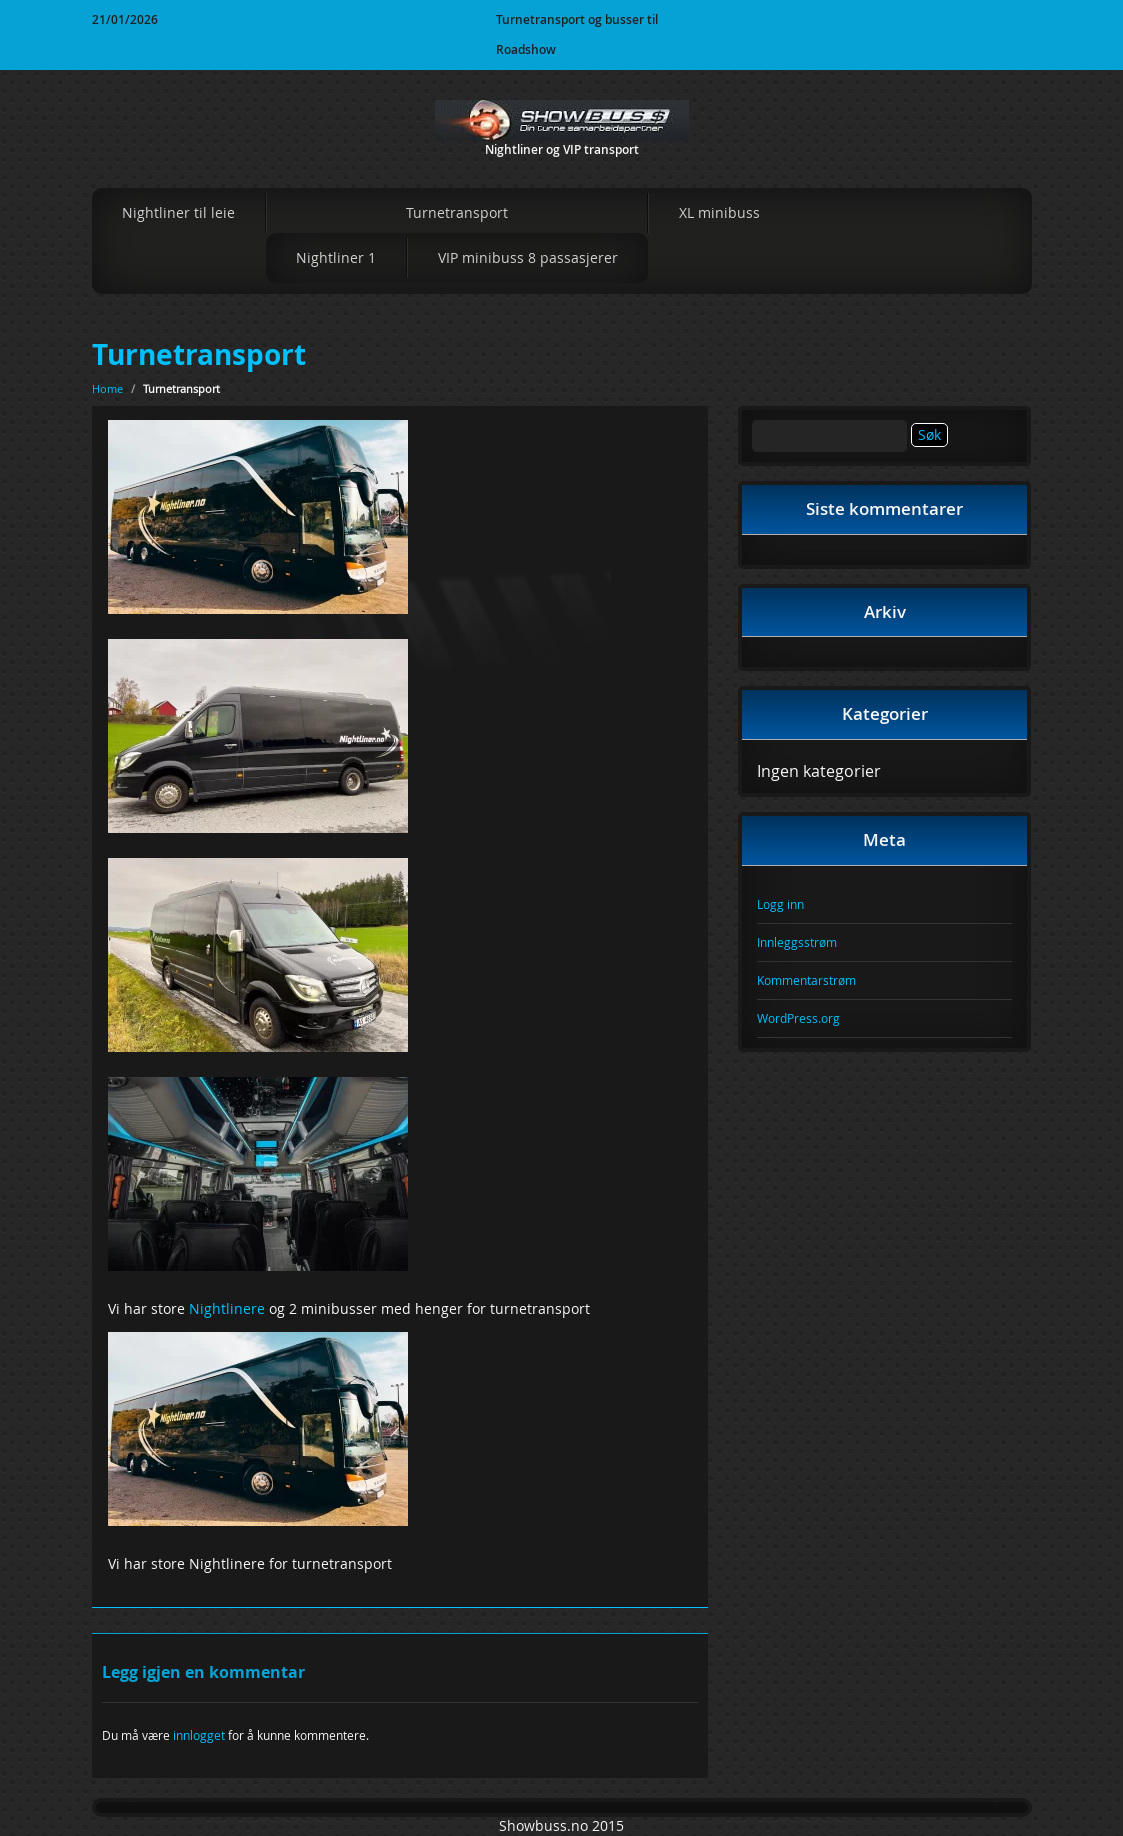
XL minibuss (719, 212)
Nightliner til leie (178, 212)
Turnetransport (457, 212)
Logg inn (780, 904)
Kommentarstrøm (806, 980)
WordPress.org (798, 1018)
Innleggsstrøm (797, 942)
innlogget (199, 1735)
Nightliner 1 (336, 257)
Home (107, 388)
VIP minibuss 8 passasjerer (528, 257)
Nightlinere (227, 1308)
